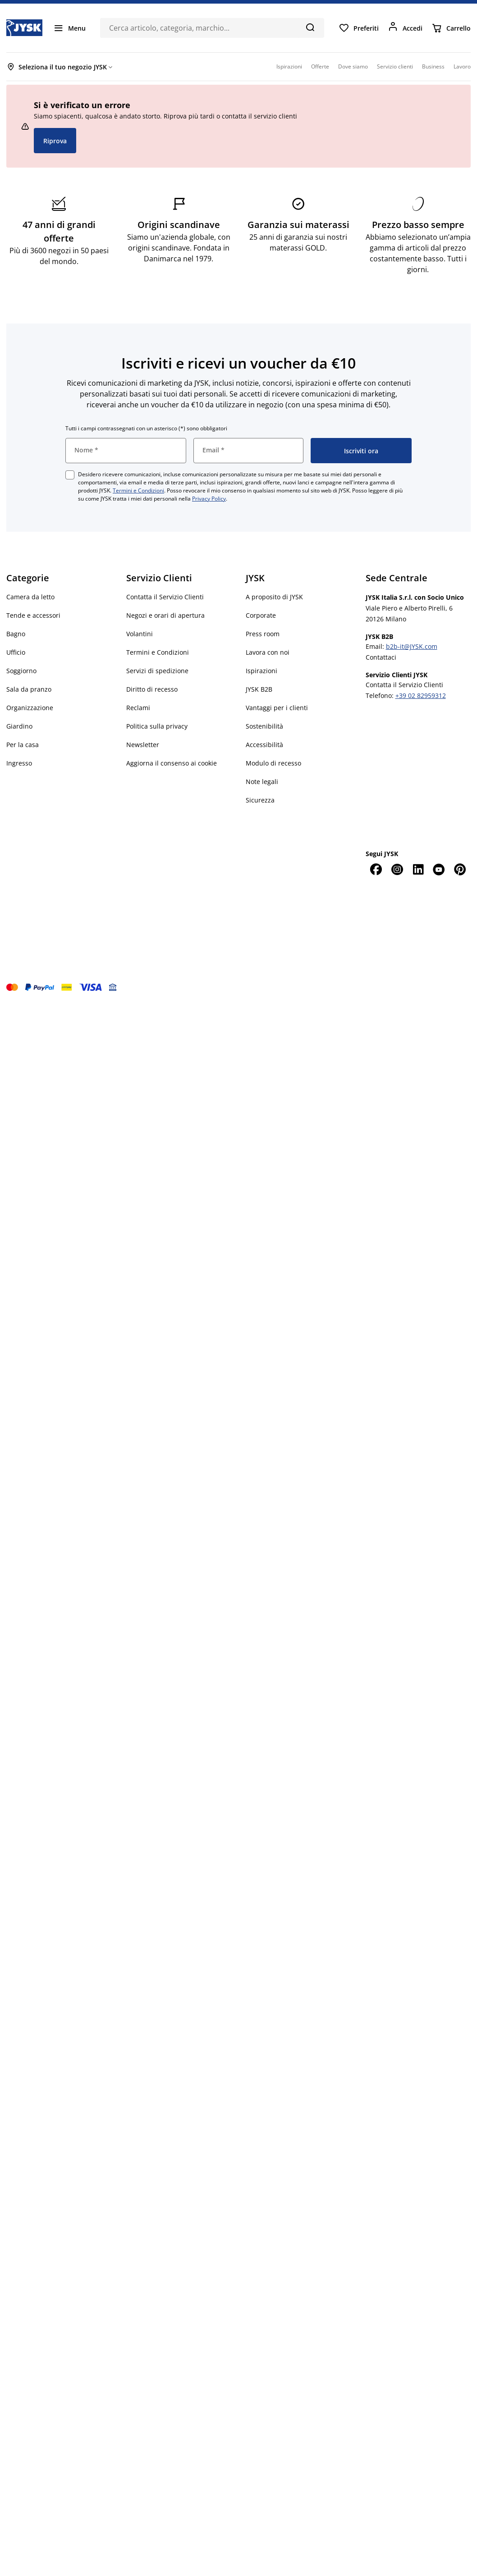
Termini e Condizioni (138, 490)
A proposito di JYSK (274, 597)
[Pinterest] (460, 869)
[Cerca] (310, 27)
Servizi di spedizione (157, 670)
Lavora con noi (267, 652)
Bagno (15, 633)
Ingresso (19, 763)
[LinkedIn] (418, 869)
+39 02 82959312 (420, 695)
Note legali (262, 781)
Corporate (261, 615)
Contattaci (381, 657)
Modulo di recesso (273, 763)
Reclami (138, 707)
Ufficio (15, 652)
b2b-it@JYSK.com (411, 646)
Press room (263, 633)
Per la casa (22, 744)
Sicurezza (260, 800)
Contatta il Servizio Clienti (165, 597)
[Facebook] (376, 869)
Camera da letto (30, 597)
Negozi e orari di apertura (165, 615)
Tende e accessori (33, 615)
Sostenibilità (264, 726)
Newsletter (142, 744)
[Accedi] (405, 28)
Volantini (139, 633)
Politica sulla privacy (157, 726)
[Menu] (69, 28)
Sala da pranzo (28, 689)
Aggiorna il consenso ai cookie (171, 763)
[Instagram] (397, 869)
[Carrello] (451, 28)
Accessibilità (264, 744)
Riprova (55, 141)
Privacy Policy (209, 498)
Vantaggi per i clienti (277, 707)
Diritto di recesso (152, 689)
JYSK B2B (259, 689)
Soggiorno (21, 670)
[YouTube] (439, 869)
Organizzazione (29, 707)
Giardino (19, 726)
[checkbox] (69, 474)
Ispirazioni (261, 670)
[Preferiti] (359, 28)
